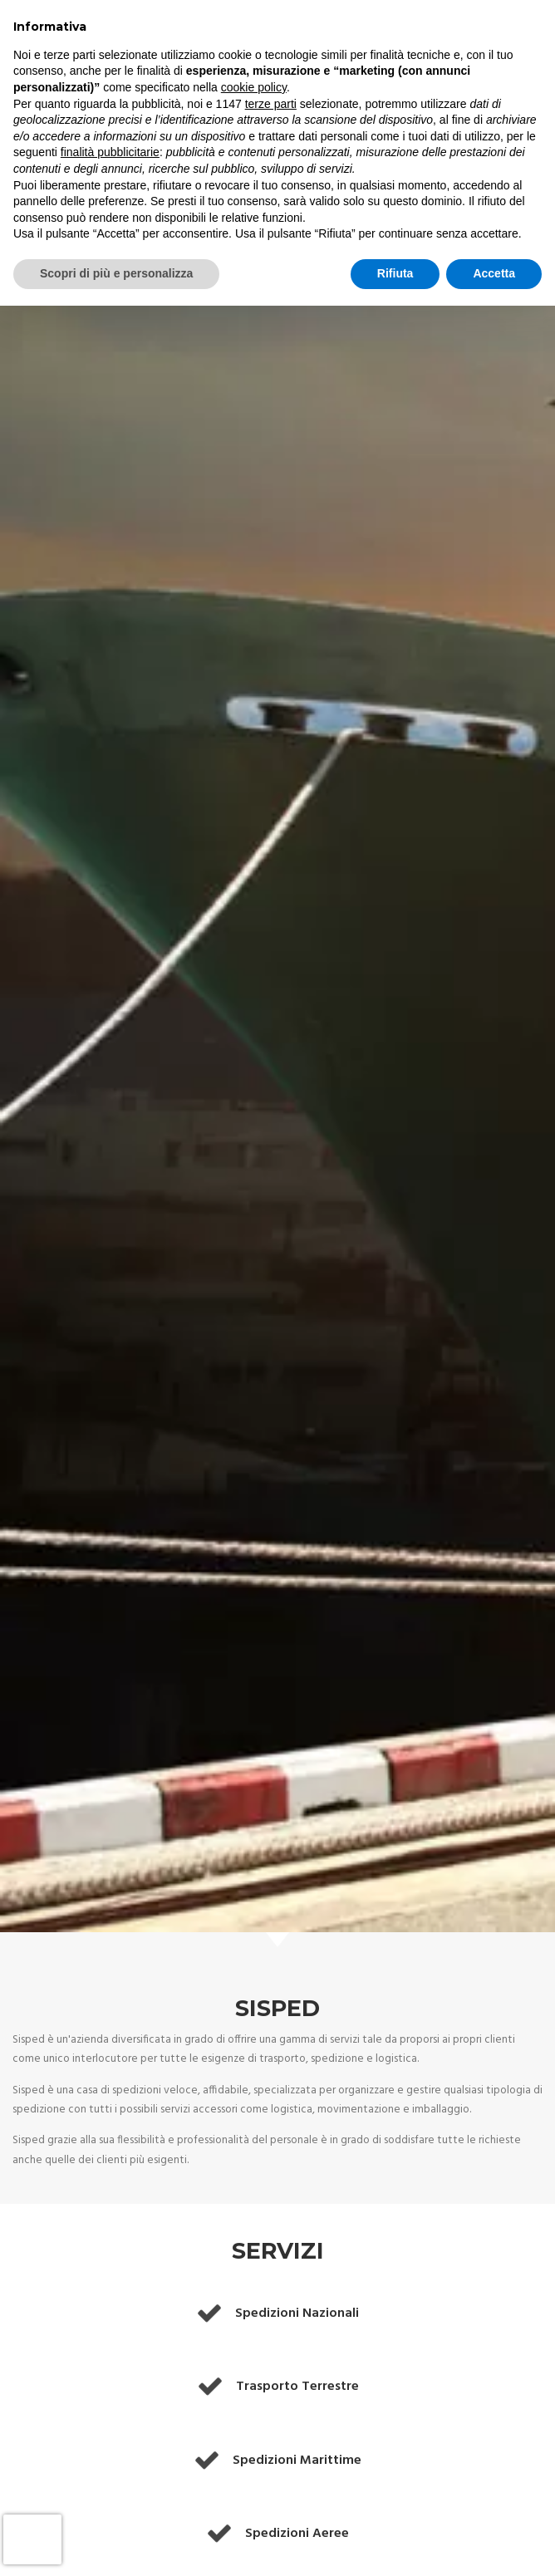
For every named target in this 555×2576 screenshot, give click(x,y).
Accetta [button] (494, 273)
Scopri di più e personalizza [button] (116, 273)
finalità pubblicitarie (110, 152)
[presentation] (32, 2539)
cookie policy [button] (254, 87)
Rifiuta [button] (395, 273)
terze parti (271, 103)
